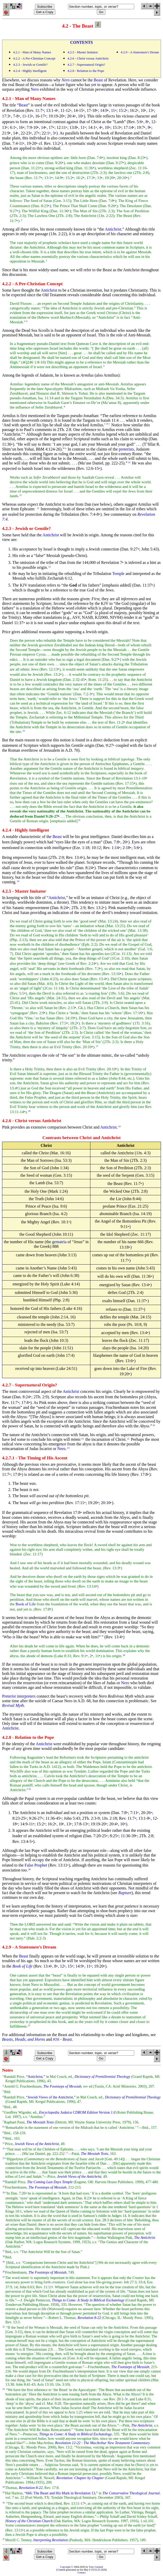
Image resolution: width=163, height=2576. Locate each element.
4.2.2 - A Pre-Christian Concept (34, 58)
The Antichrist (141, 2425)
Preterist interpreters (19, 1696)
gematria (59, 1242)
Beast (98, 80)
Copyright (65, 2566)
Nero (35, 89)
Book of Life (25, 1604)
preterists (126, 449)
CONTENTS (81, 42)
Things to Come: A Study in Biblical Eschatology (75, 2434)
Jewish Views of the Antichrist (37, 2144)
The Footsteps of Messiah (47, 2187)
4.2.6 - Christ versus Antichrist (88, 58)
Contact (81, 2572)
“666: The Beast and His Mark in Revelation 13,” (61, 2493)
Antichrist (113, 229)
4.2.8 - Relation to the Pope (85, 71)
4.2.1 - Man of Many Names (32, 52)
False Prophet (36, 1865)
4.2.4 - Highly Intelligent (30, 71)
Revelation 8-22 (31, 2488)
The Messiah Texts (94, 2153)
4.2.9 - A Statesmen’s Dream (140, 52)
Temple (118, 573)
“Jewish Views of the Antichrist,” (50, 2097)
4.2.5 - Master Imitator (82, 52)
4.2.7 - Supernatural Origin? (86, 64)
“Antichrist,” (35, 2076)
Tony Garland (96, 2566)
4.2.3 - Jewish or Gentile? (30, 64)
